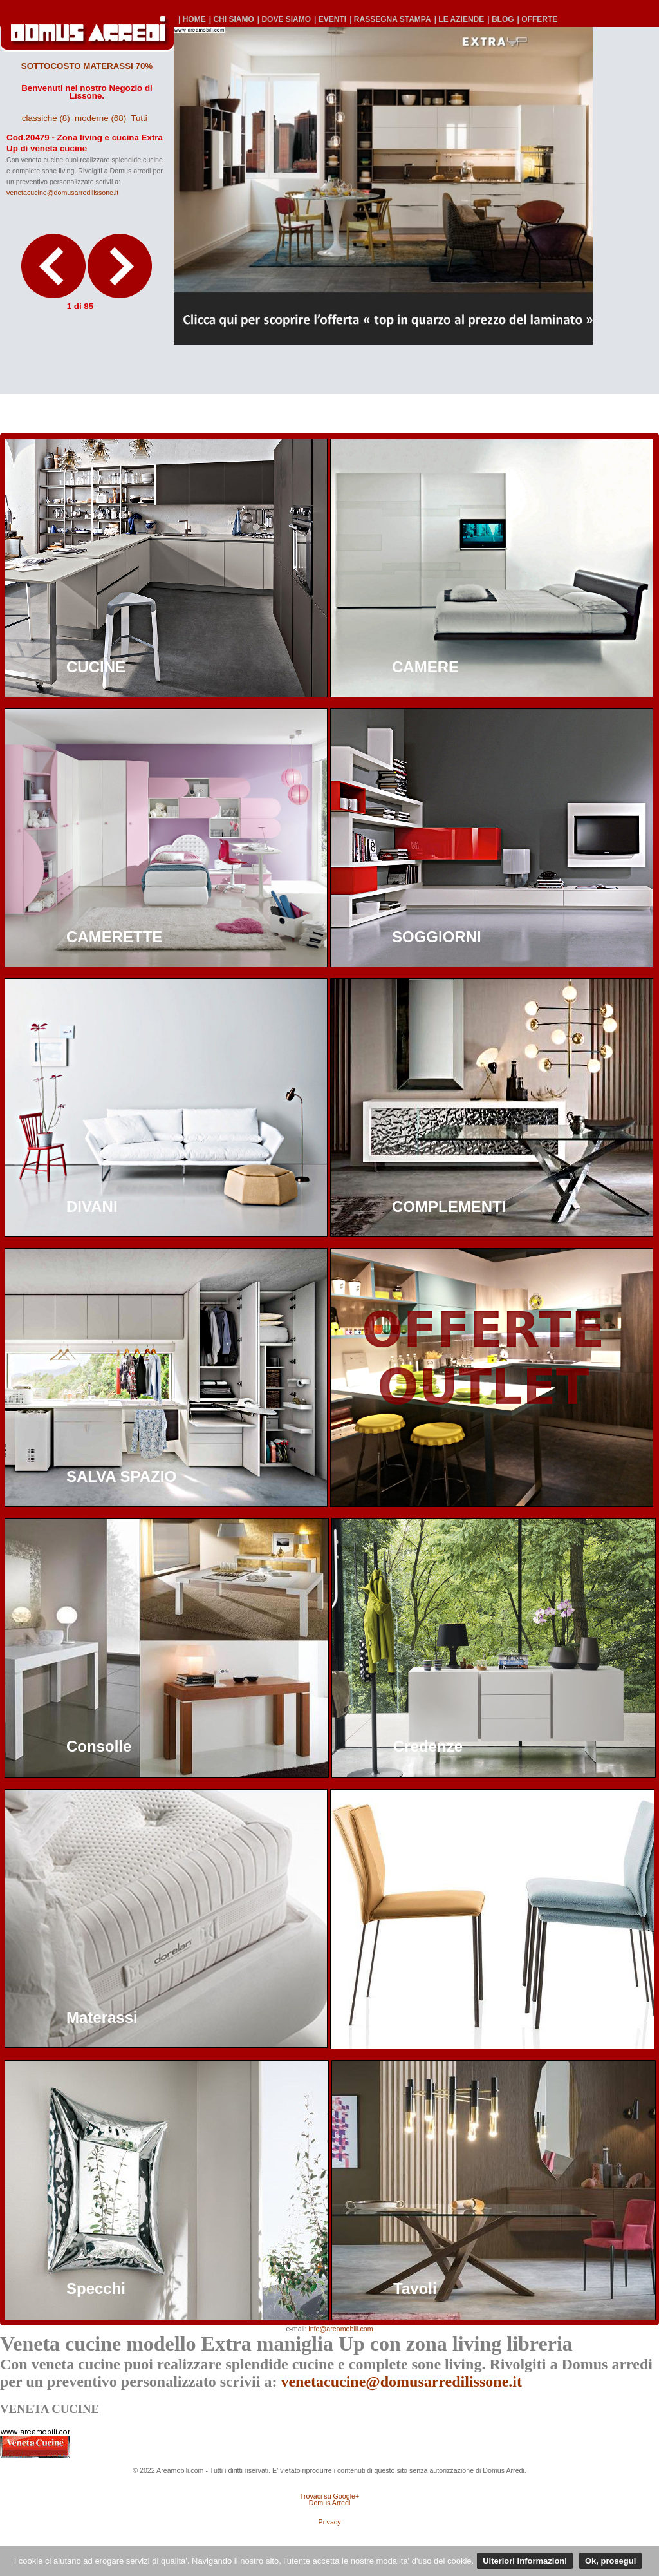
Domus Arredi (330, 2502)
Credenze (428, 1746)
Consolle (98, 1746)
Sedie (412, 2017)
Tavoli (415, 2288)
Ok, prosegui (610, 2561)
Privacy (330, 2522)
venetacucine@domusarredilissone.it (62, 192)
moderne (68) (100, 118)
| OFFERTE (537, 19)
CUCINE (95, 667)
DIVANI (92, 1206)
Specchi (95, 2288)
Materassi (102, 2017)
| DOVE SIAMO (284, 19)
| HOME (192, 19)
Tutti (139, 118)
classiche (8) (46, 118)
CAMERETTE (114, 936)
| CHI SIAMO (231, 19)
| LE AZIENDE (459, 19)
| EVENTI (330, 19)
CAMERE (425, 667)
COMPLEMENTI (449, 1206)
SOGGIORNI (436, 936)
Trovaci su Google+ (329, 2496)
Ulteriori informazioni (525, 2561)
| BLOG (500, 19)
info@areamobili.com (340, 2329)
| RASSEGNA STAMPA (390, 19)
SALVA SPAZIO (121, 1476)
